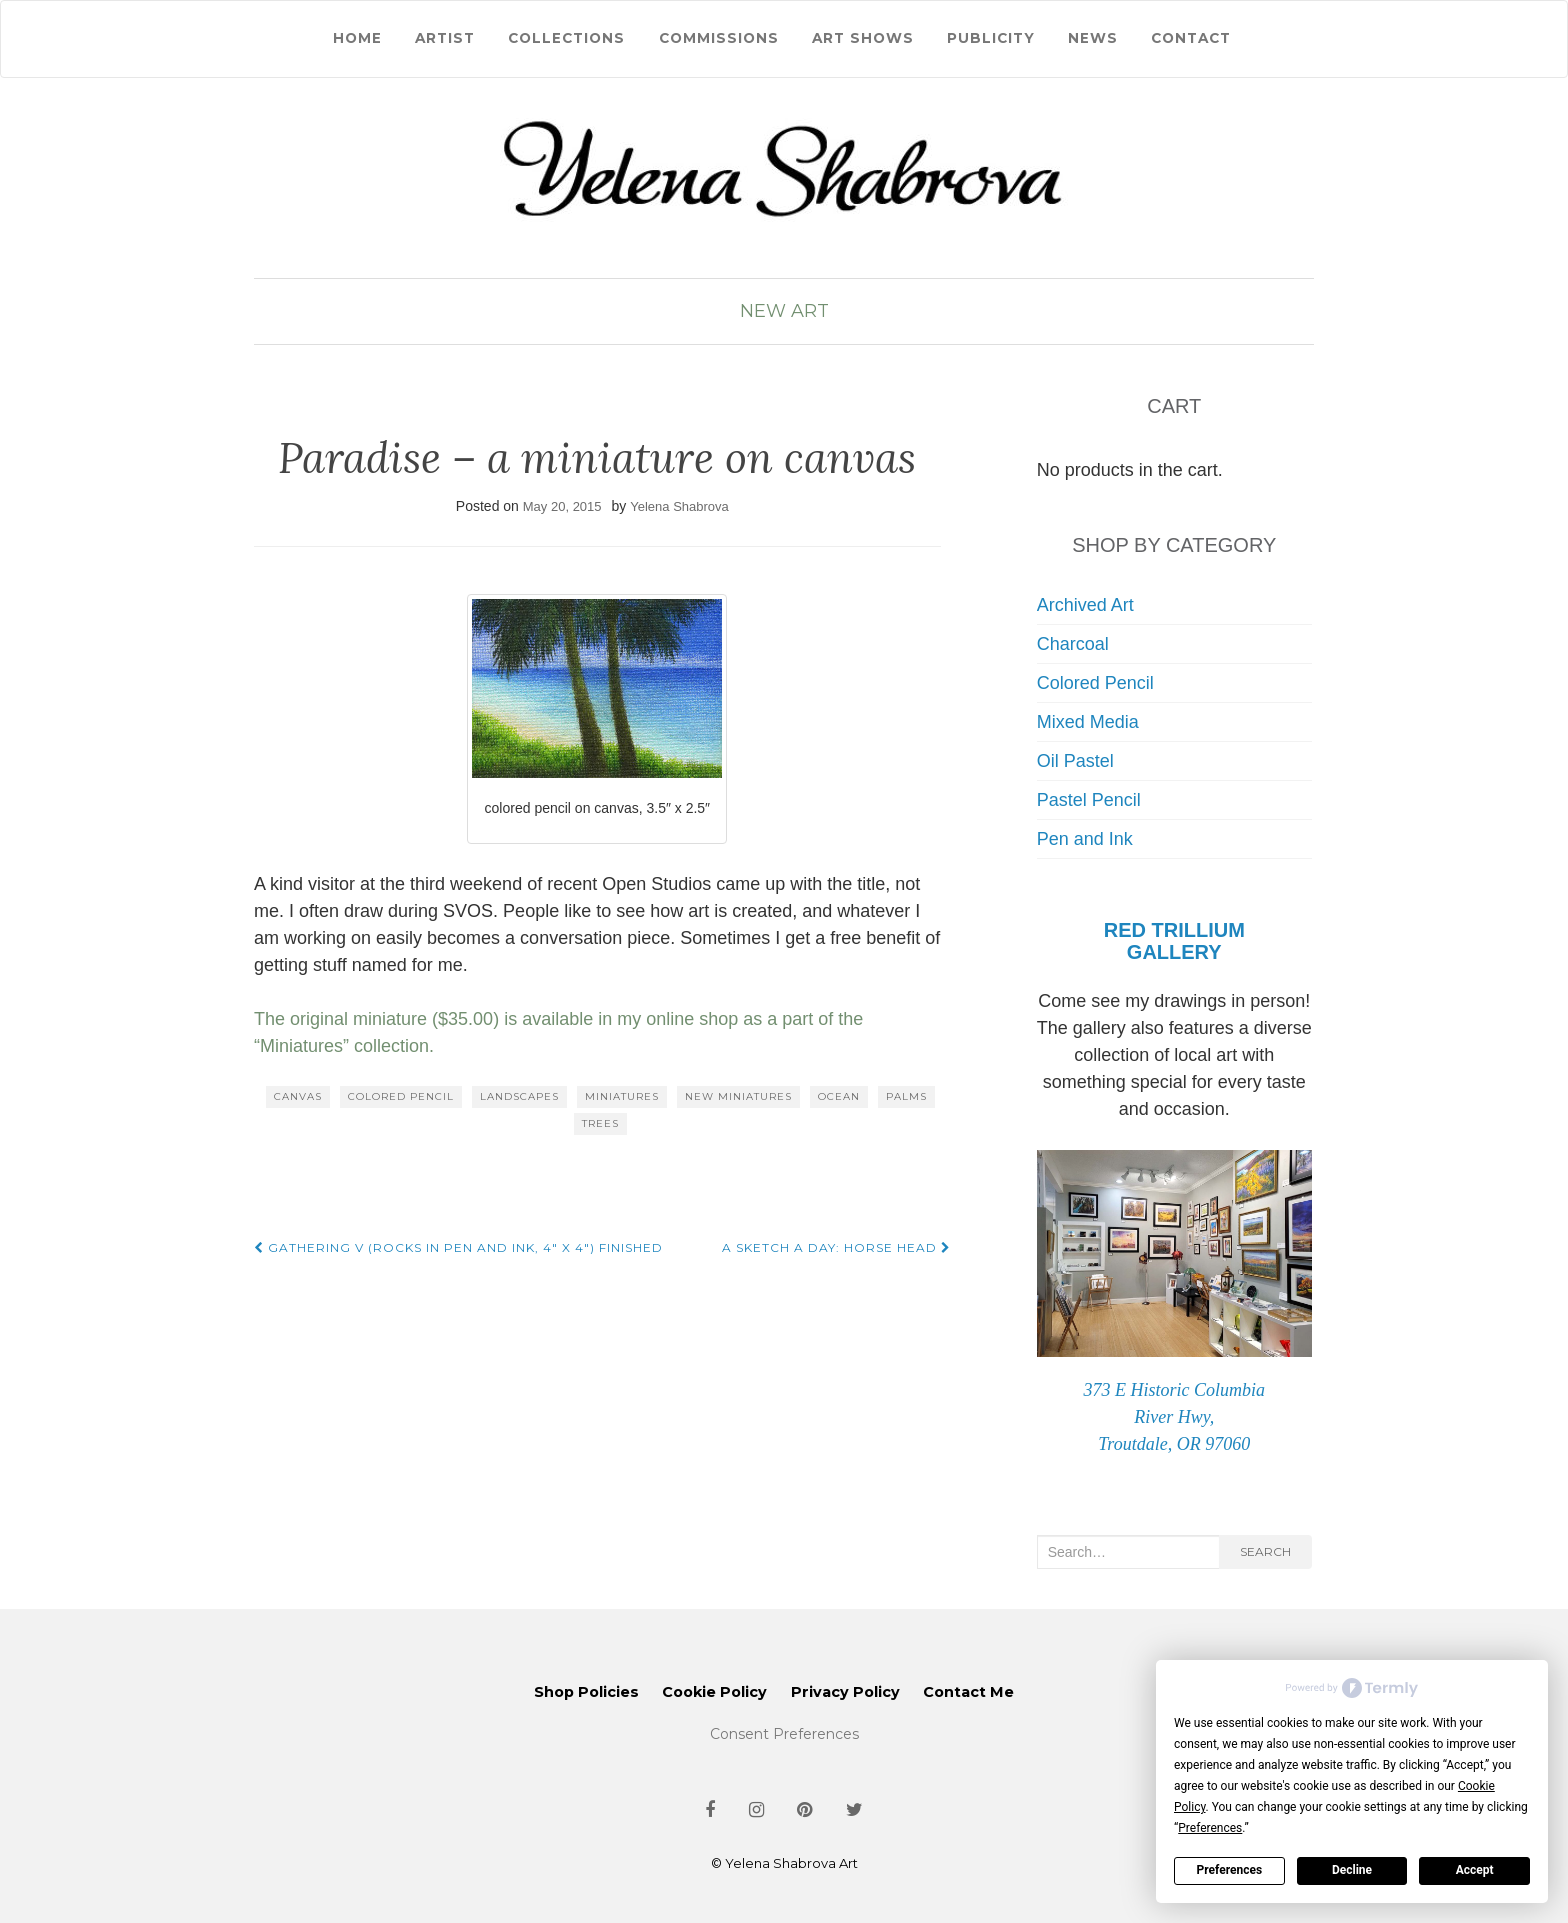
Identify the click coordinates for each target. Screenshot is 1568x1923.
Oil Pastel (1075, 761)
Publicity (991, 38)
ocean (839, 1096)
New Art (784, 311)
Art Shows (863, 38)
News (1093, 38)
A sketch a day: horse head (836, 1247)
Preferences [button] (1210, 1828)
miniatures (622, 1096)
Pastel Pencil (1089, 800)
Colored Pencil (1095, 683)
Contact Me (968, 1692)
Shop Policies (586, 1692)
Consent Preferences (784, 1734)
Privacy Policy (845, 1692)
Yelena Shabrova (679, 506)
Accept (1475, 1870)
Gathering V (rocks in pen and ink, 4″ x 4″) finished (458, 1247)
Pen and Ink (1085, 839)
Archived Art (1085, 605)
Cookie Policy (714, 1692)
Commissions (719, 38)
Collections (566, 38)
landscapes (519, 1096)
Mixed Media (1088, 722)
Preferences (1230, 1870)
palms (906, 1096)
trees (600, 1123)
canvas (298, 1096)
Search (1265, 1551)
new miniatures (738, 1096)
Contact (1191, 38)
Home (357, 38)
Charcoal (1073, 644)
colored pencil (401, 1096)
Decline (1352, 1870)
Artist (445, 38)
